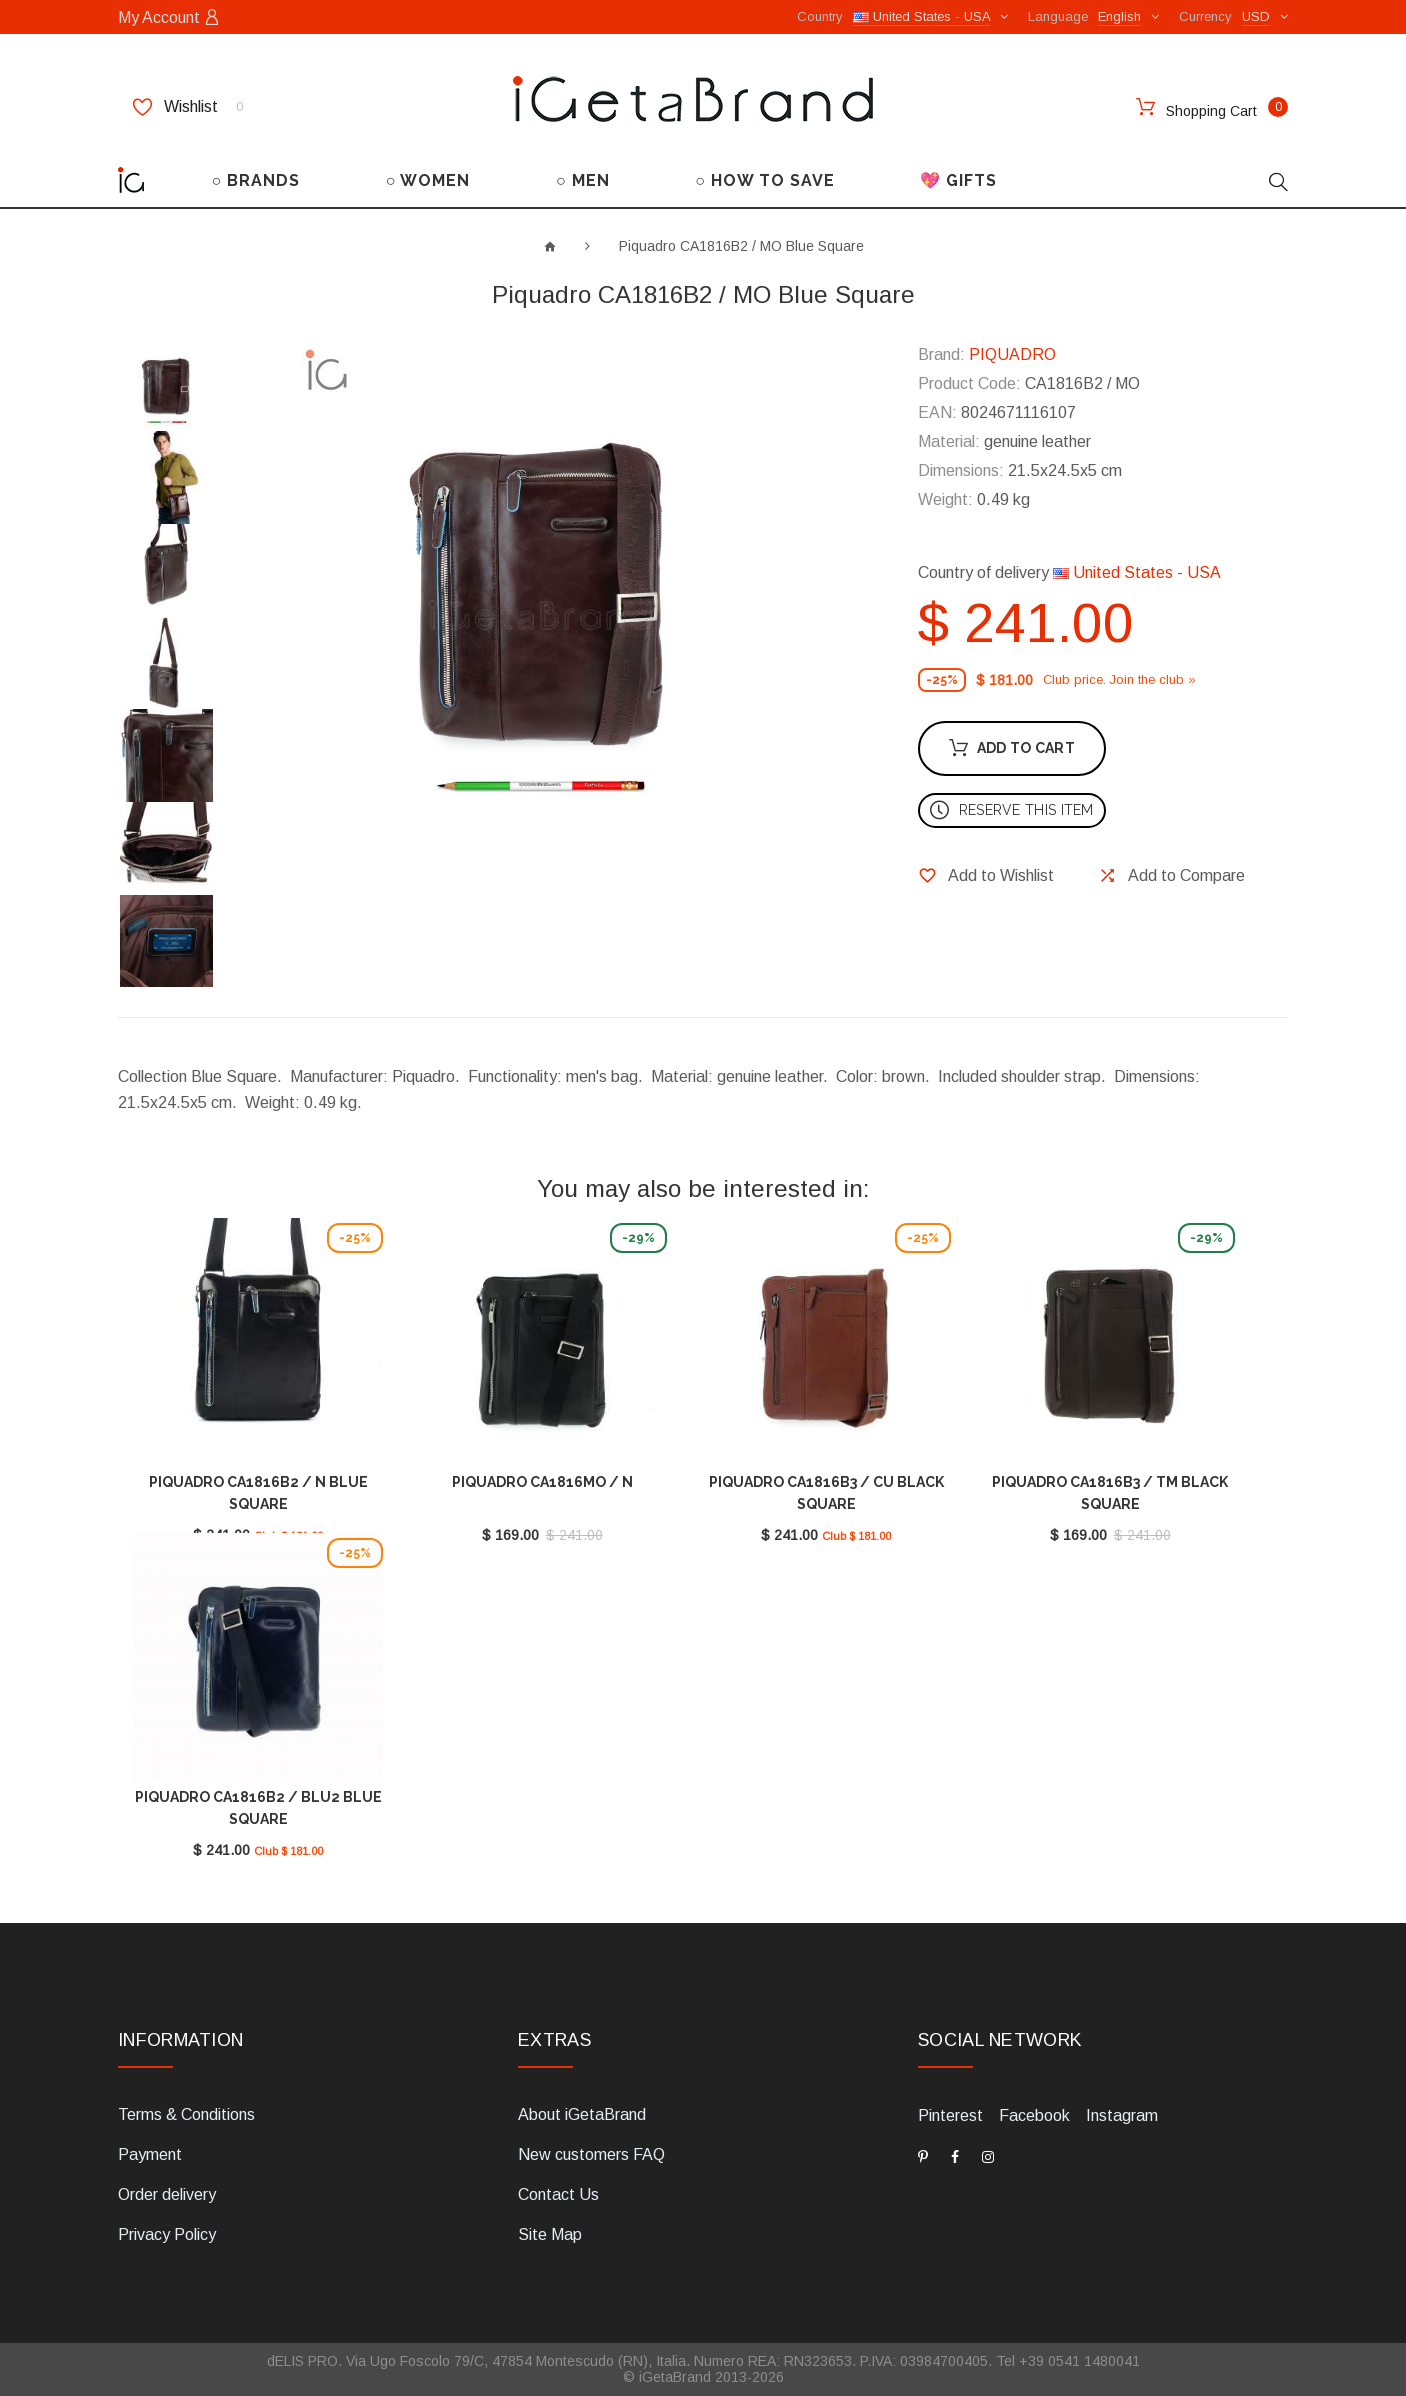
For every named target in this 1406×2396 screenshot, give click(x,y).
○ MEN (583, 180)
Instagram (1122, 2115)
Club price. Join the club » (1119, 679)
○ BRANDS (256, 180)
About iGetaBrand (582, 2114)
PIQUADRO (1012, 354)
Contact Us (558, 2194)
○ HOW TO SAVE (765, 180)
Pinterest (950, 2115)
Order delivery (167, 2194)
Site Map (550, 2234)
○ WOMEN (428, 180)
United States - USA (1137, 572)
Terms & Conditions (186, 2114)
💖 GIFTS (958, 180)
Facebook (1034, 2115)
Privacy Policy (167, 2234)
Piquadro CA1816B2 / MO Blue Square (741, 246)
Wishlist (188, 107)
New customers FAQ (591, 2154)
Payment (150, 2154)
